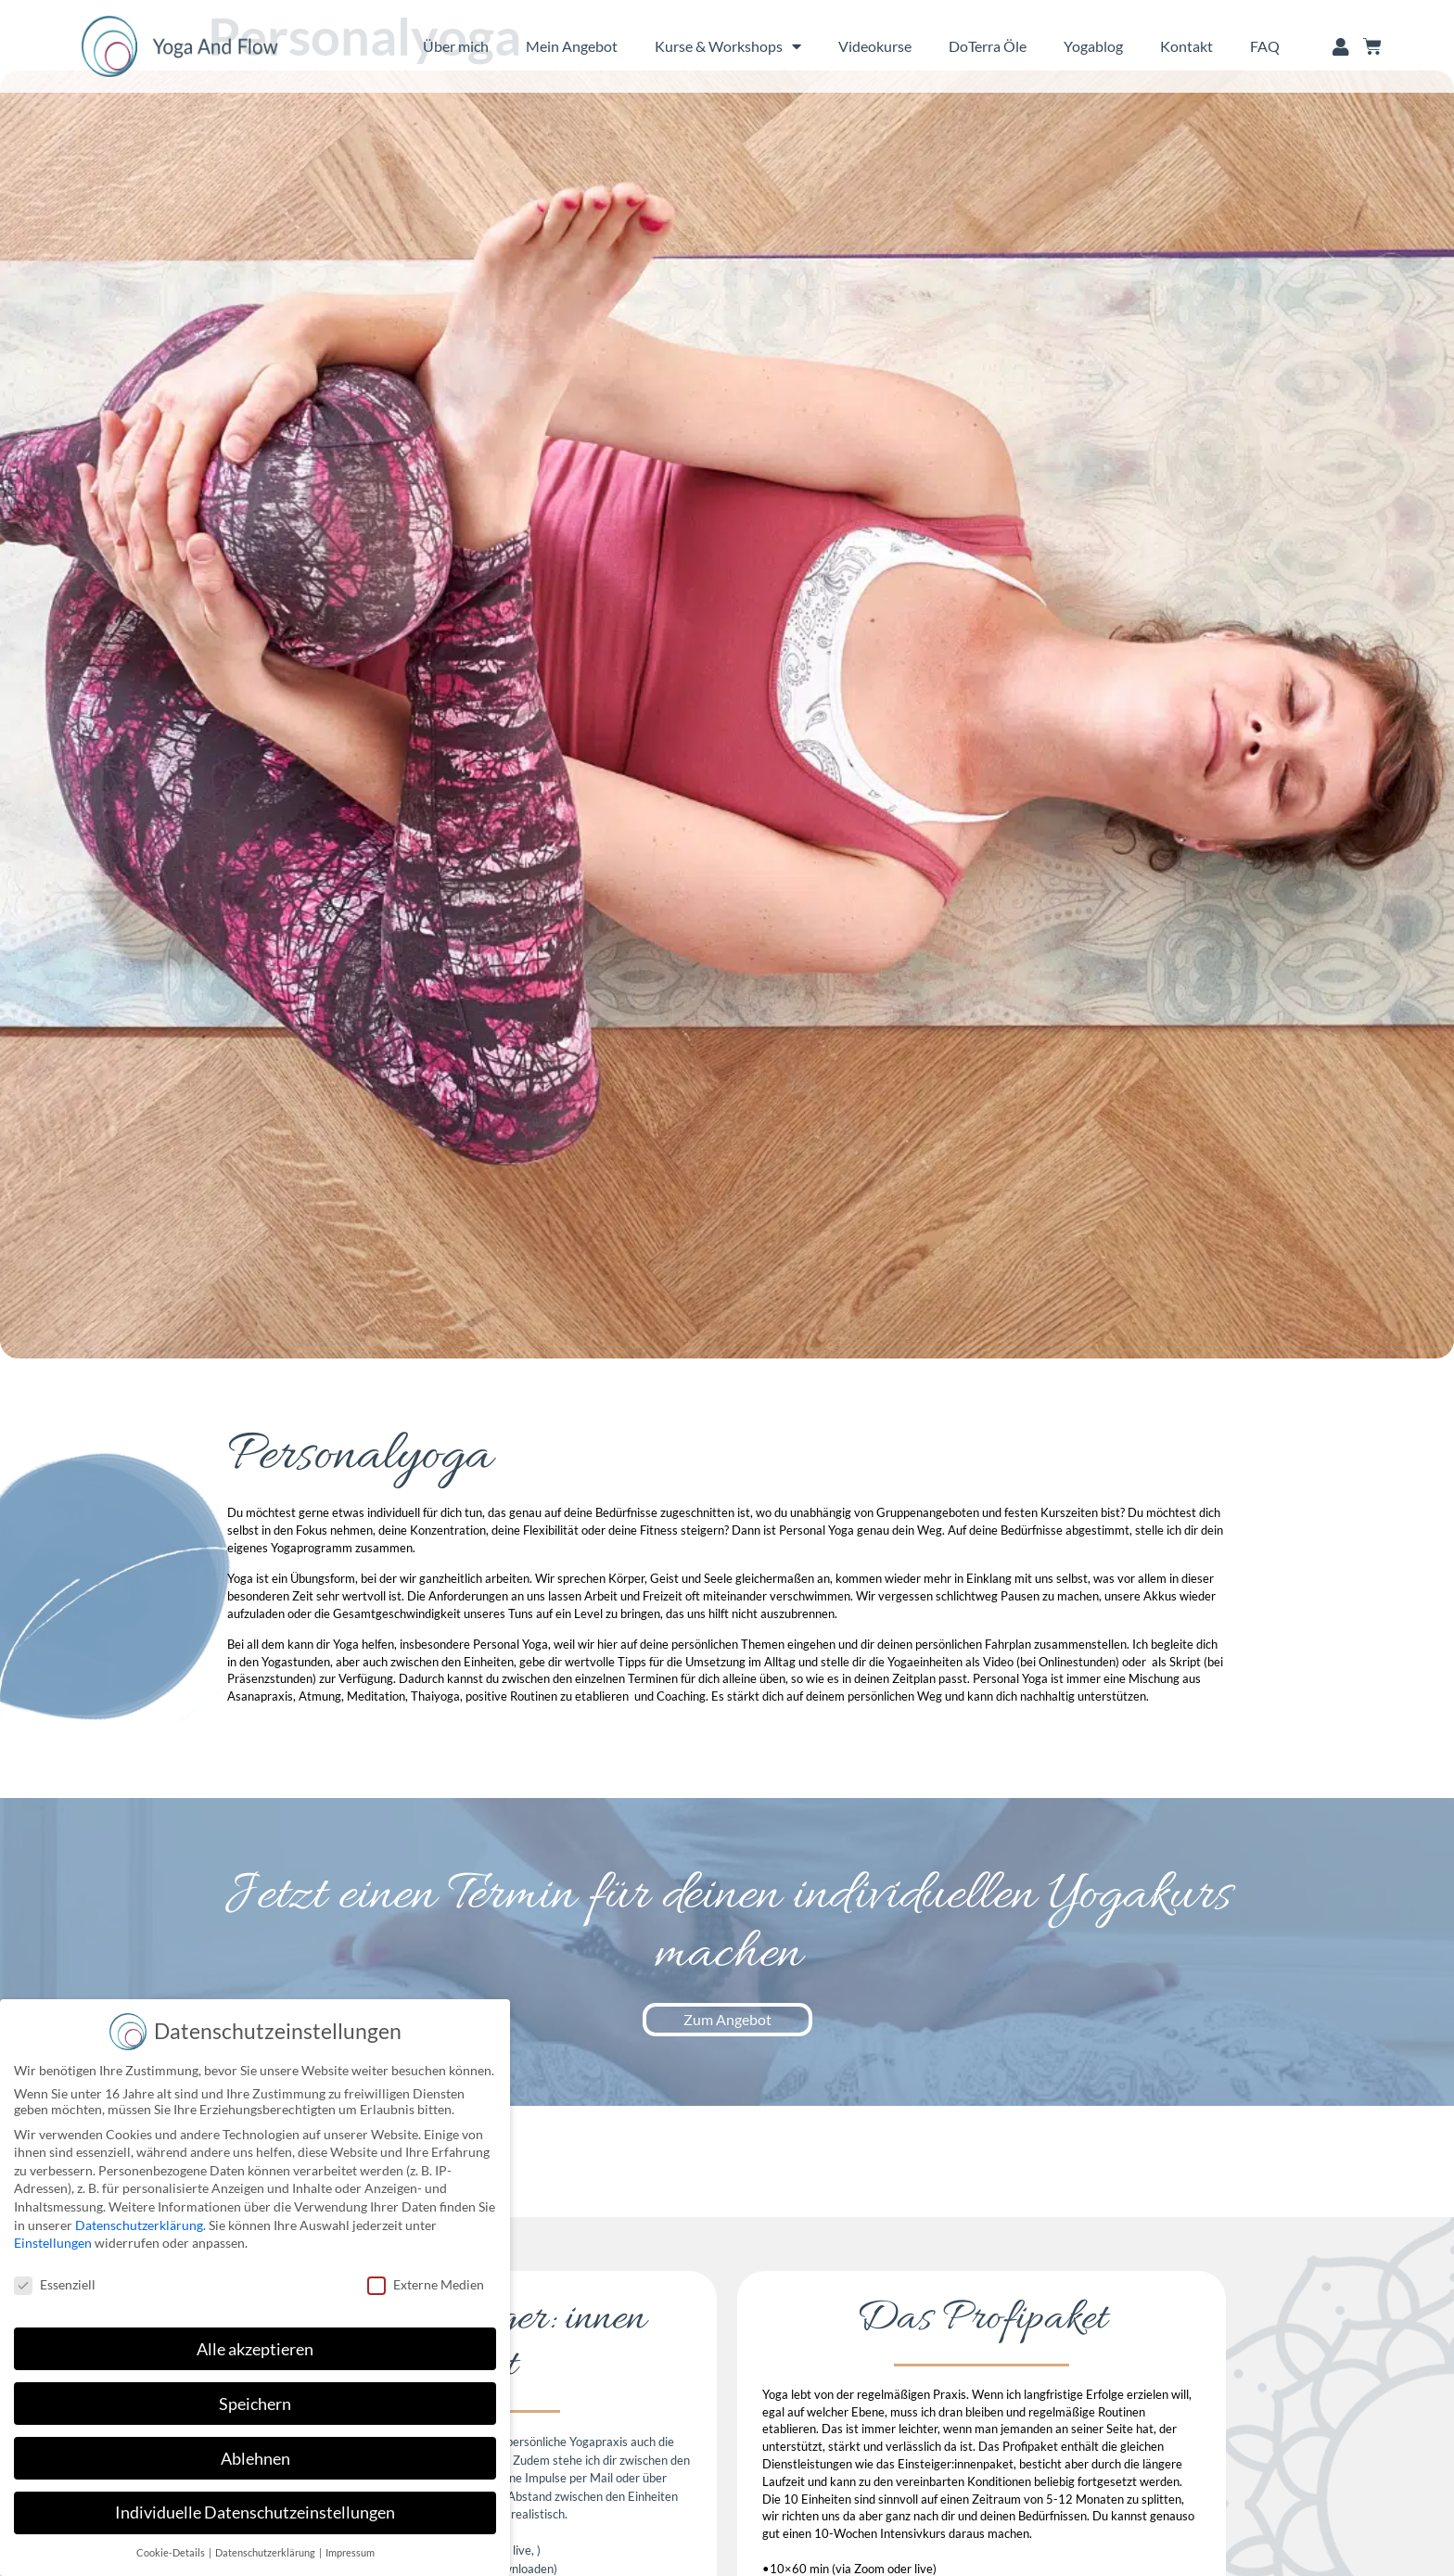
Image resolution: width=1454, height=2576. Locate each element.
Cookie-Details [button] (171, 2552)
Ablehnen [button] (255, 2458)
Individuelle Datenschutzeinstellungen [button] (255, 2512)
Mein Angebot (572, 46)
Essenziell (55, 2284)
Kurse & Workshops (728, 46)
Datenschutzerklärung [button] (266, 2552)
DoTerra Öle (988, 46)
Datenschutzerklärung (139, 2225)
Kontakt (1186, 46)
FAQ (1265, 46)
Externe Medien (425, 2284)
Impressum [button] (350, 2552)
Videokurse (875, 46)
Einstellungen (53, 2243)
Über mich (456, 46)
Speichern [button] (255, 2404)
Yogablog (1093, 46)
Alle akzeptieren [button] (255, 2349)
